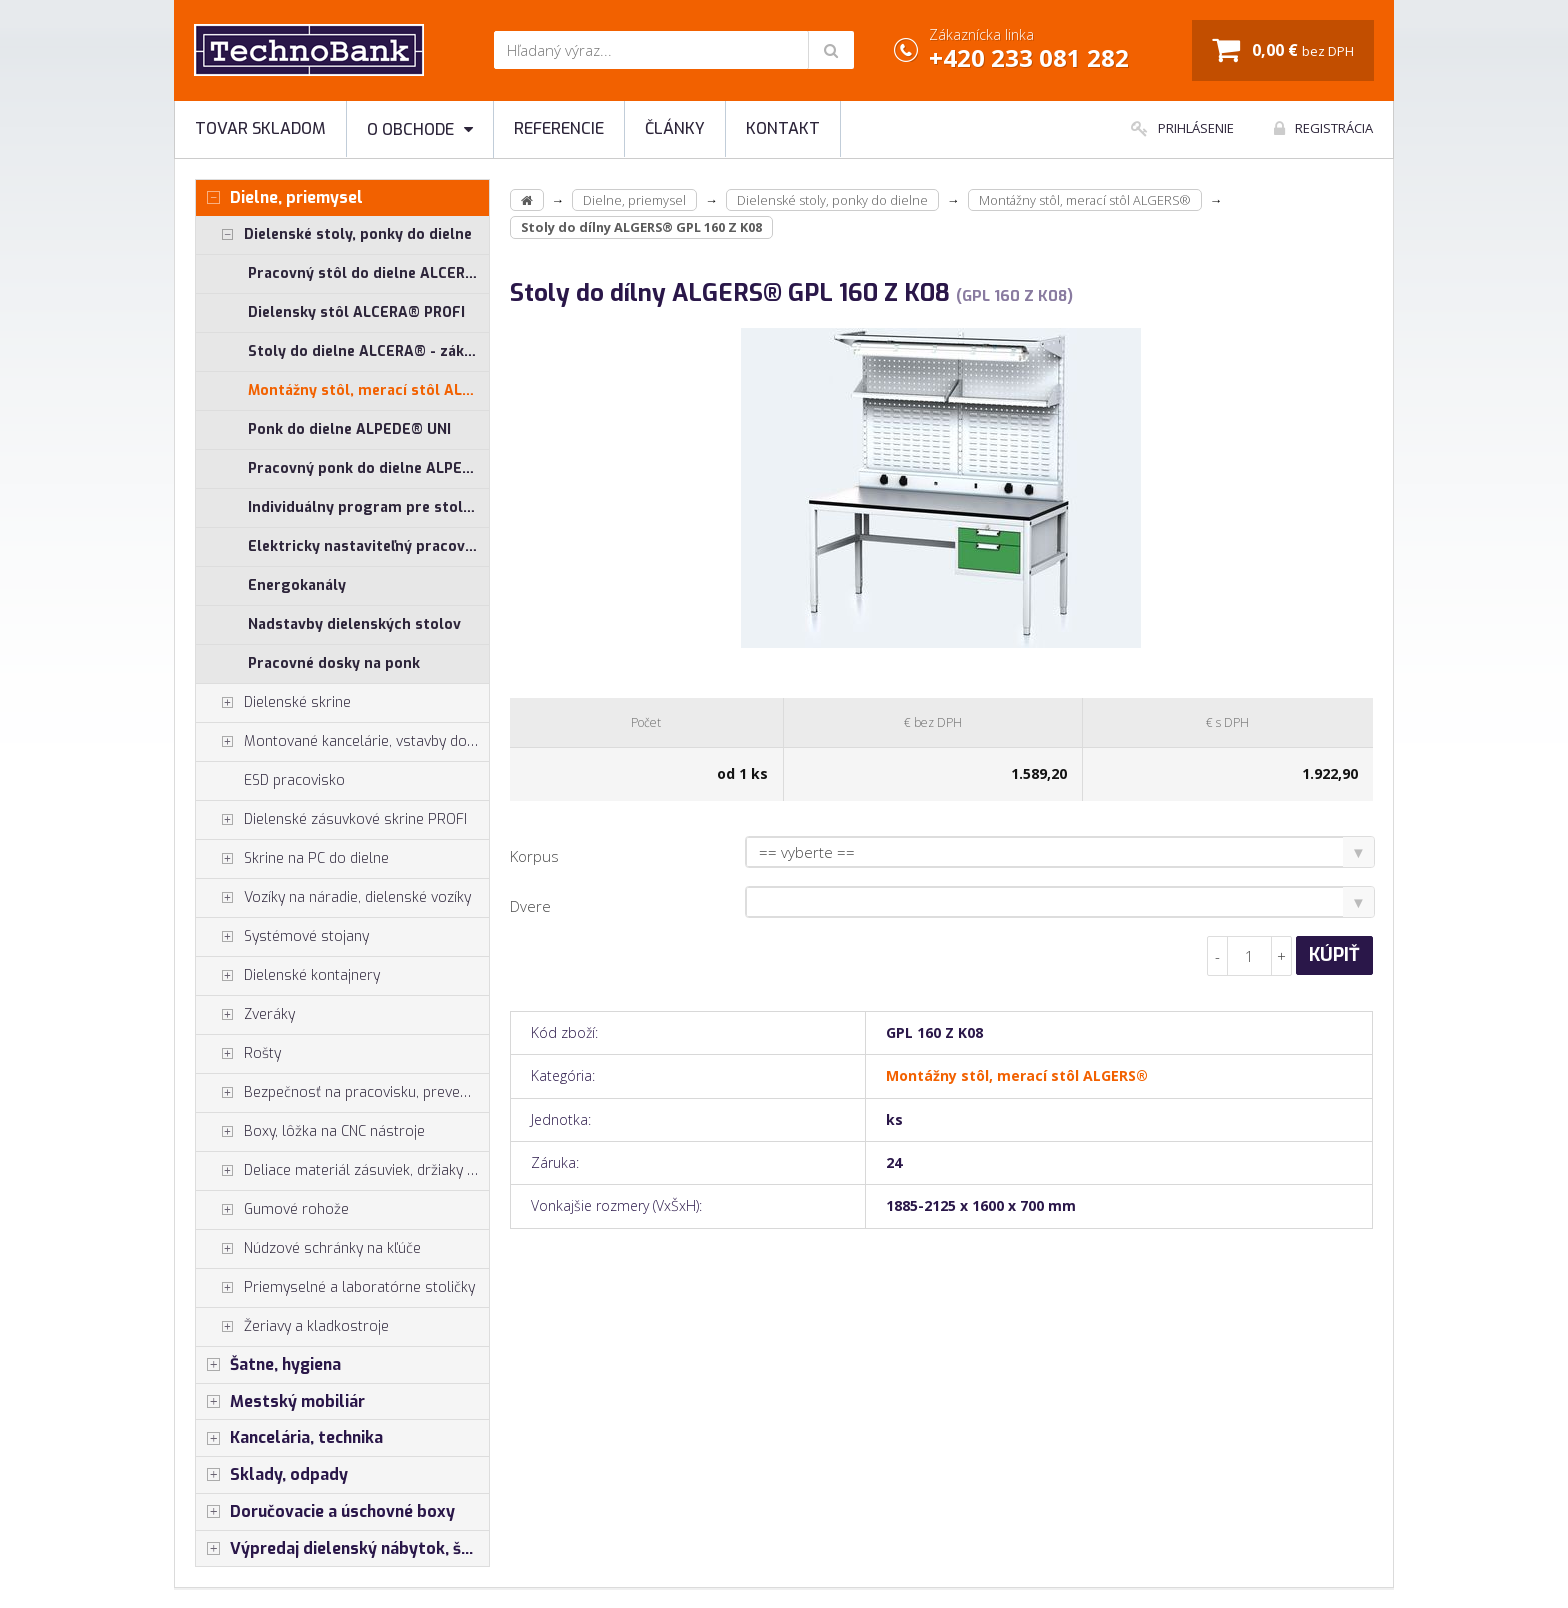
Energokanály (297, 585)
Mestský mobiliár (280, 1402)
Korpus (534, 856)
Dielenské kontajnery (288, 976)
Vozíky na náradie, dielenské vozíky (333, 898)
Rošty (238, 1054)
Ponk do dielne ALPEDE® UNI (349, 429)
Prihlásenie (1182, 128)
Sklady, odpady (272, 1475)
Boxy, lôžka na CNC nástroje (310, 1132)
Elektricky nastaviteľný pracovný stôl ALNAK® (368, 546)
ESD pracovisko (294, 780)
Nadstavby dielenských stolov (354, 624)
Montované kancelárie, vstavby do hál (342, 742)
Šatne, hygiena (268, 1365)
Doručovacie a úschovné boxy (325, 1512)
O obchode (420, 129)
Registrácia (1323, 128)
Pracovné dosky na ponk (334, 663)
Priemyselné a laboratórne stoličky (335, 1288)
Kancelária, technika (289, 1438)
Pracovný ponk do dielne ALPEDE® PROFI (368, 468)
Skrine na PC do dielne (292, 859)
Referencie (559, 128)
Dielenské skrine (273, 703)
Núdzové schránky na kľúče (308, 1249)
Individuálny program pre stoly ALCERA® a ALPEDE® (368, 507)
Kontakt (783, 128)
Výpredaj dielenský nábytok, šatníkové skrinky (342, 1549)
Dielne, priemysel (279, 198)
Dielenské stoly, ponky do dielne (334, 235)
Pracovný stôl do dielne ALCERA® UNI (368, 273)
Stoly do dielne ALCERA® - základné (368, 351)
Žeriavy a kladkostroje (292, 1327)
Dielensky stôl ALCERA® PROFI (356, 312)
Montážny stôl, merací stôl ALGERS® (368, 390)
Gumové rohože (272, 1210)
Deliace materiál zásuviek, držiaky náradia (342, 1171)
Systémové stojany (282, 937)
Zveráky (245, 1015)
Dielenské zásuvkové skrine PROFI (331, 820)
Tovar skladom (260, 128)
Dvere (530, 906)
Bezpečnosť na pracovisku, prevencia (341, 1093)
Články (675, 128)
